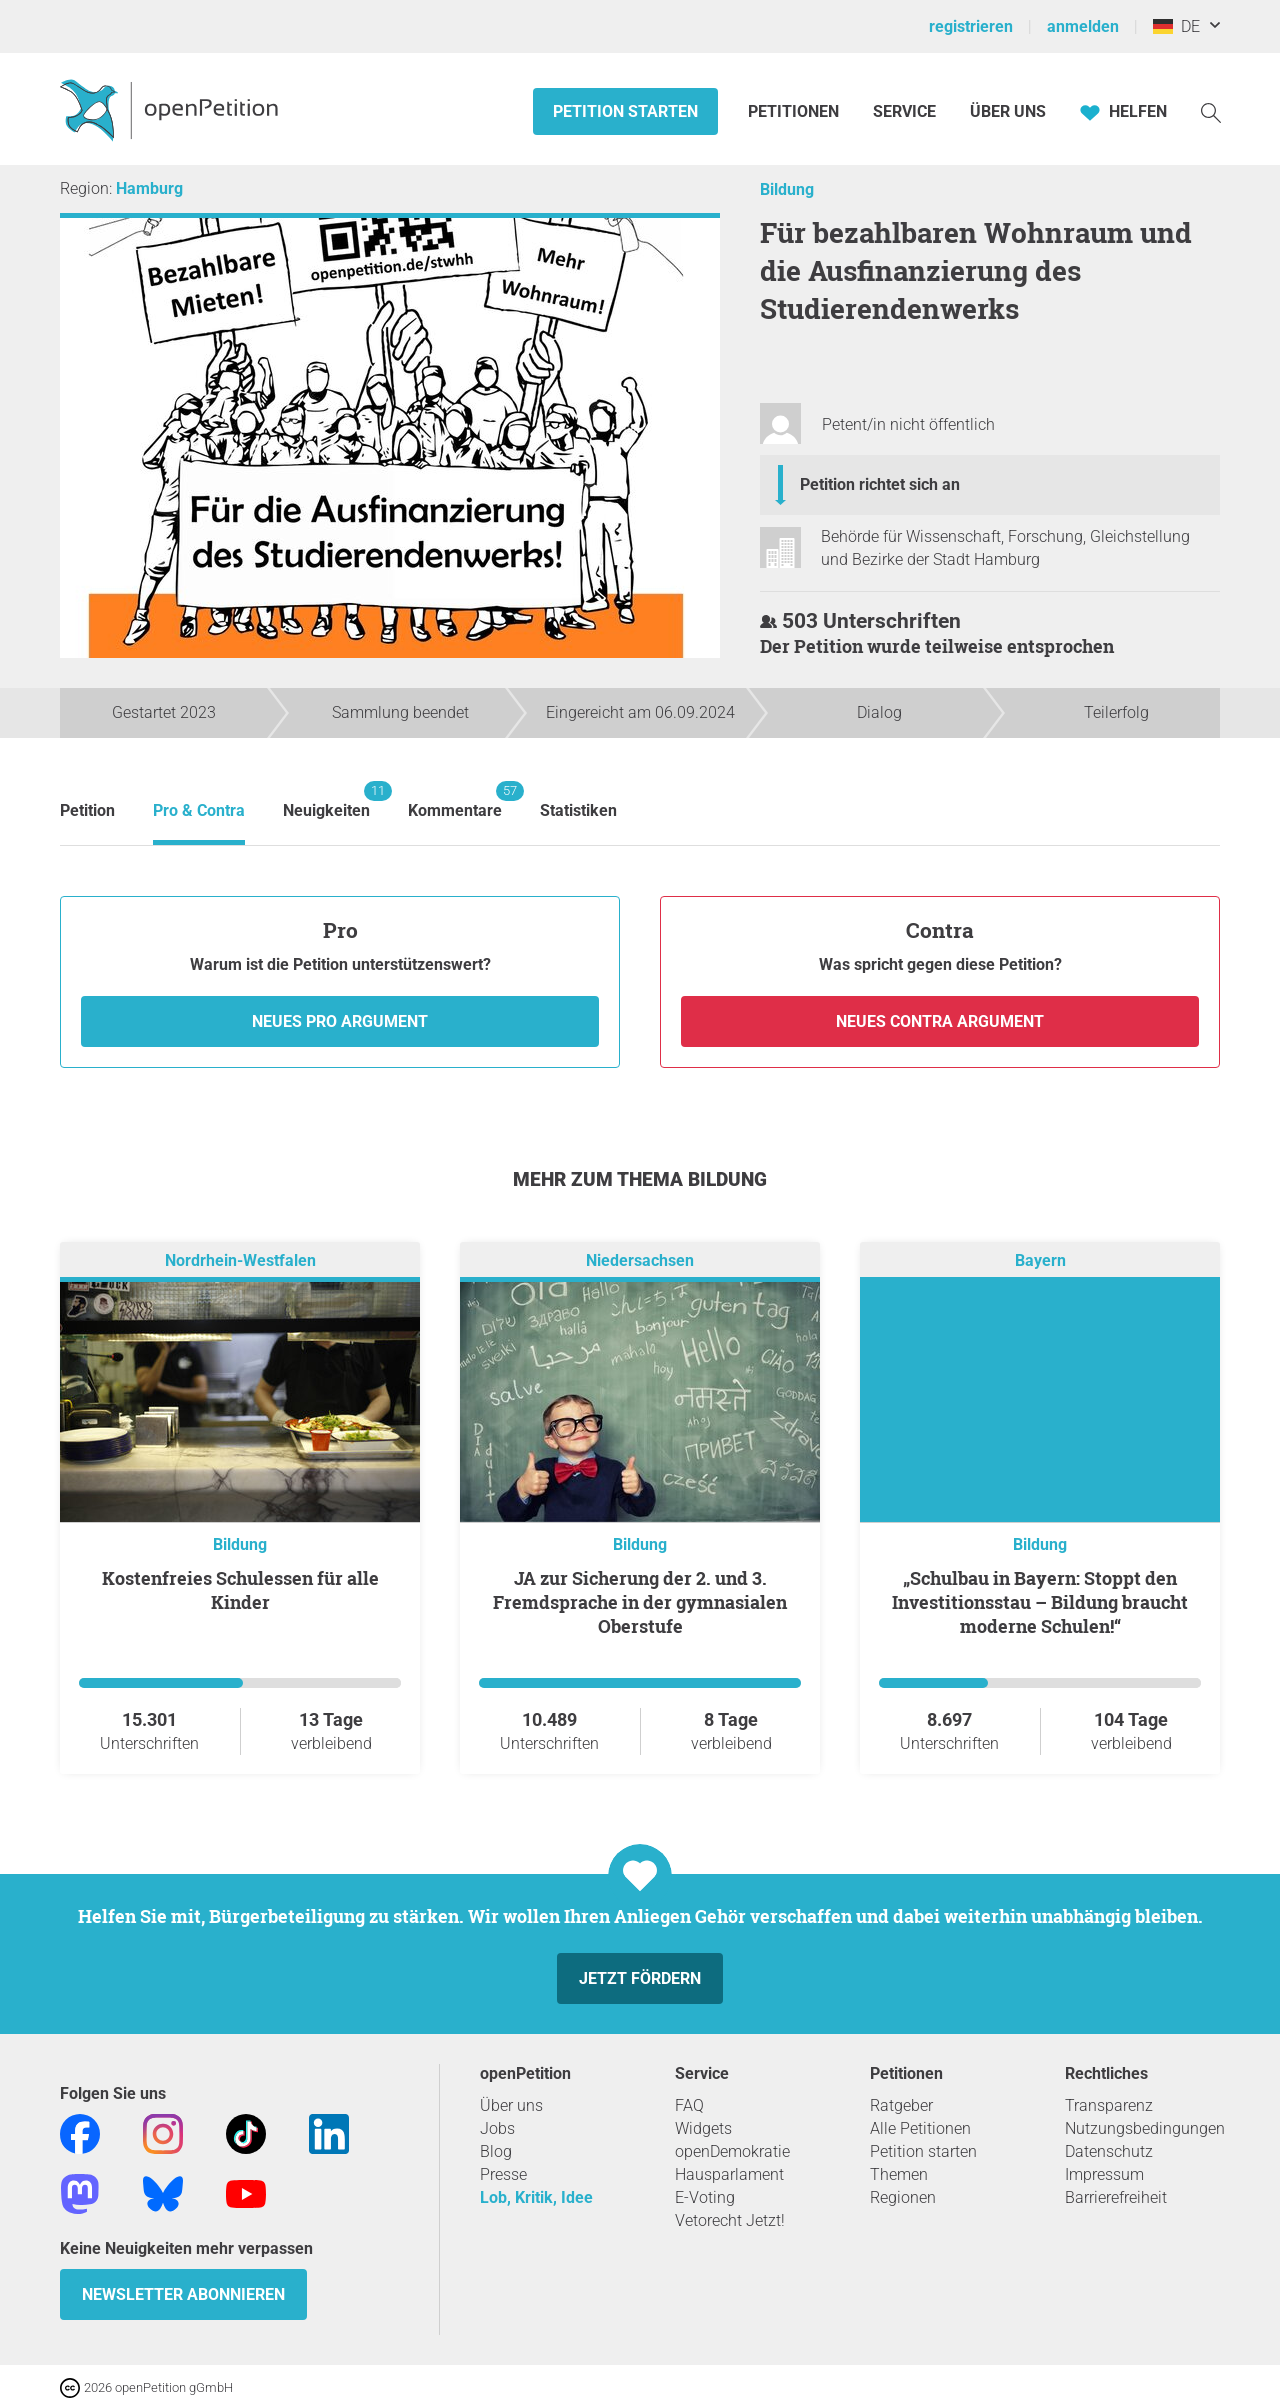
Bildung (787, 189)
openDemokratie (732, 2151)
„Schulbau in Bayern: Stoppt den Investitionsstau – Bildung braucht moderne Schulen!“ (1040, 1602)
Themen (899, 2174)
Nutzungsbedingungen (1145, 2128)
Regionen (903, 2197)
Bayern (1040, 1260)
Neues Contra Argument (940, 1021)
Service (904, 111)
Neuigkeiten (326, 800)
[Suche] (1211, 111)
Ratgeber (901, 2105)
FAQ (689, 2105)
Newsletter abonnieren (183, 2294)
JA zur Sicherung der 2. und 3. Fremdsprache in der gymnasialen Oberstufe (640, 1602)
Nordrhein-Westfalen (240, 1260)
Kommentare (455, 800)
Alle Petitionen (920, 2128)
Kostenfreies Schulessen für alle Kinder (240, 1590)
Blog (496, 2151)
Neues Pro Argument (340, 1021)
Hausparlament (729, 2174)
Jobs (497, 2128)
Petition (87, 810)
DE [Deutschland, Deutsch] (1176, 26)
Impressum (1104, 2174)
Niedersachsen (640, 1260)
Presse (503, 2174)
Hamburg (149, 188)
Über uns (511, 2105)
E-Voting (705, 2197)
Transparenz (1109, 2105)
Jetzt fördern (640, 1978)
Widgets (703, 2128)
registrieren (971, 26)
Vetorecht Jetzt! (730, 2220)
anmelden (1083, 26)
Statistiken (578, 810)
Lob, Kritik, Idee (536, 2197)
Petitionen (795, 111)
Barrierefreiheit (1116, 2197)
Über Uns (1008, 111)
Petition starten (625, 111)
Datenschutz (1109, 2151)
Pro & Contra (199, 810)
